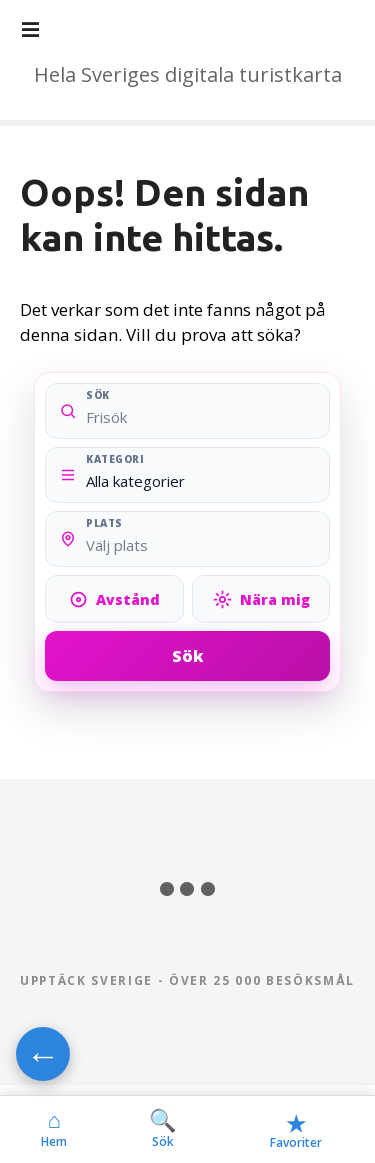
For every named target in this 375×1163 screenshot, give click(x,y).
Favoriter (296, 1129)
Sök (188, 656)
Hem (54, 1129)
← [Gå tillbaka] (43, 1054)
